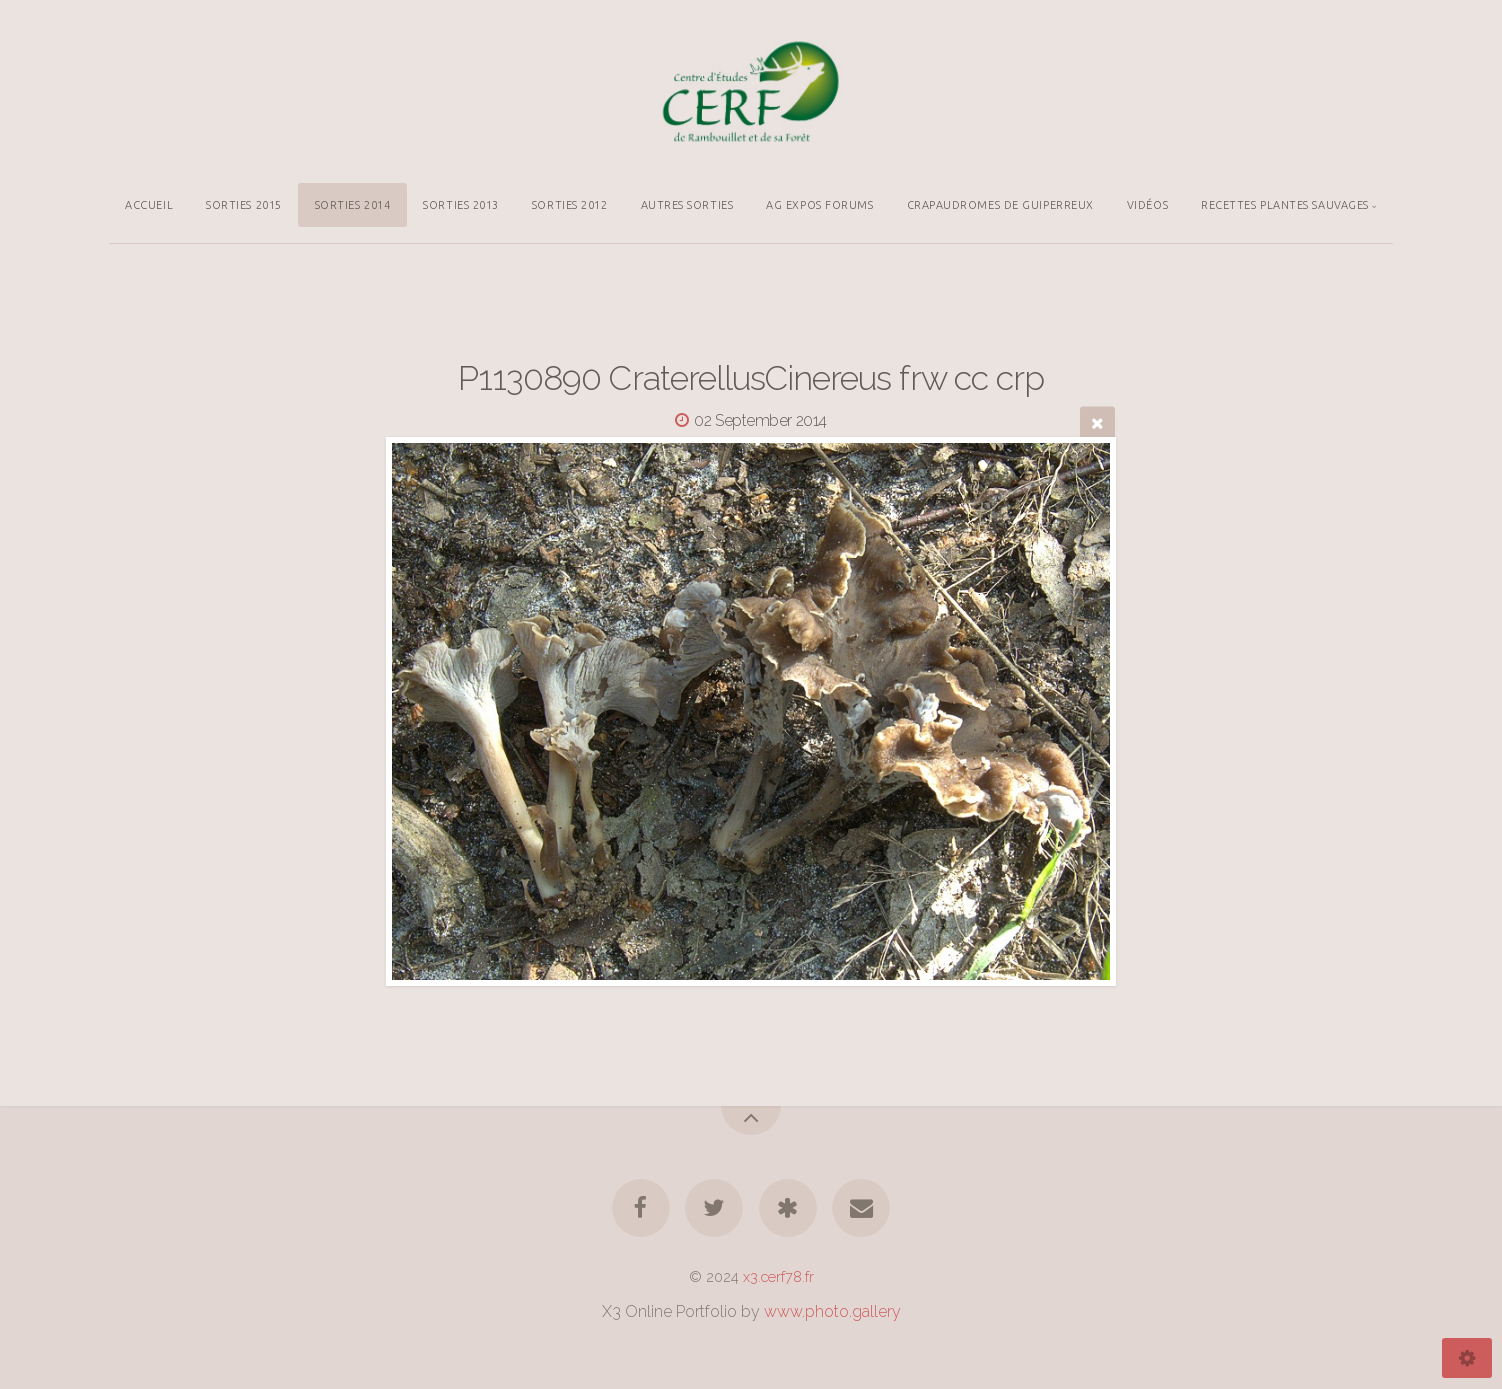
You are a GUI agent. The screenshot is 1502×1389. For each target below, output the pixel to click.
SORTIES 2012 (570, 205)
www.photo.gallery (832, 1311)
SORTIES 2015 (244, 205)
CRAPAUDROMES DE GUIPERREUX (1000, 205)
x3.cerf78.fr (778, 1276)
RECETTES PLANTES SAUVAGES (1285, 205)
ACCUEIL (149, 205)
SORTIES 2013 (461, 205)
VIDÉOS (1147, 205)
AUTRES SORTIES (687, 205)
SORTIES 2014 (353, 205)
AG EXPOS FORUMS (819, 205)
